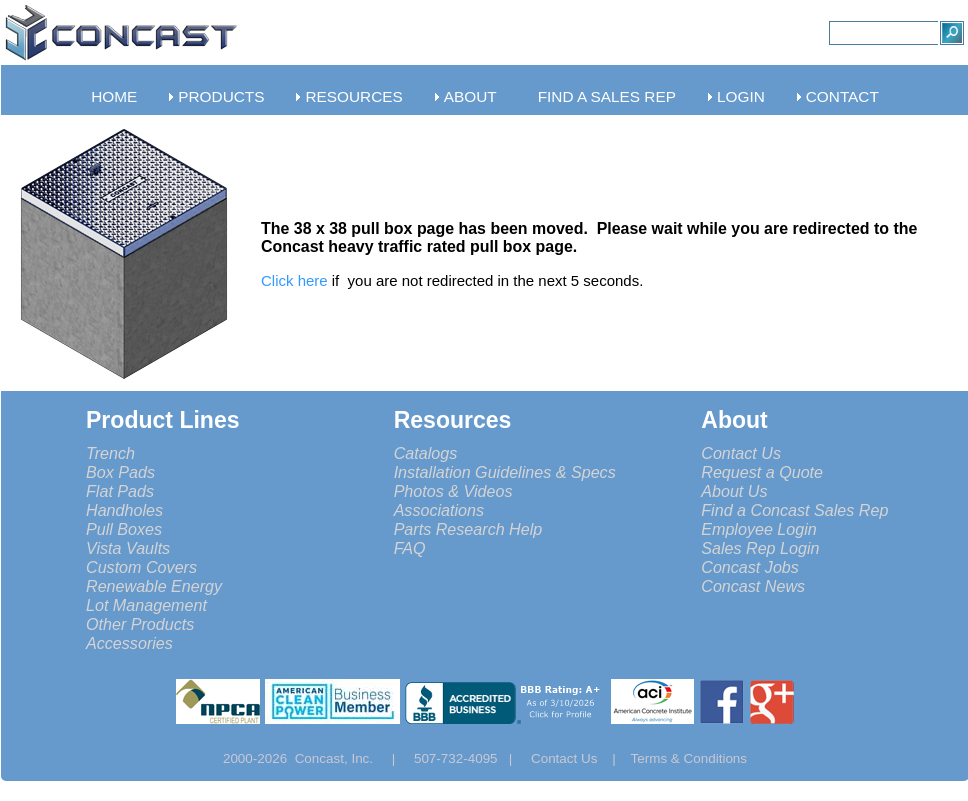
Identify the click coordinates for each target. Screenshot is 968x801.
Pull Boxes (124, 529)
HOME (114, 96)
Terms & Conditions (689, 758)
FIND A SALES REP (607, 96)
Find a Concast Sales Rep (794, 510)
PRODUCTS (221, 96)
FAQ (410, 548)
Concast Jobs (750, 567)
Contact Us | (581, 758)
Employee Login (759, 529)
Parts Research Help (468, 529)
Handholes (124, 510)
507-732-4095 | (470, 758)
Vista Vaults (128, 548)
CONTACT (842, 96)
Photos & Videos (453, 491)
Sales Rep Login (760, 548)
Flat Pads (120, 491)
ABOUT (470, 96)
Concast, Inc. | (350, 758)
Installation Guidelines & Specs (505, 472)
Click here (294, 280)
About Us (734, 491)
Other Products (140, 624)
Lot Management (146, 605)
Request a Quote (762, 472)
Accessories (129, 643)
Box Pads (120, 472)
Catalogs (426, 453)
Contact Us (741, 453)
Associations (439, 510)
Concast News (753, 586)
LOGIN (741, 96)
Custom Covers (141, 567)
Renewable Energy (154, 586)
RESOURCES (353, 96)
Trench (110, 453)
